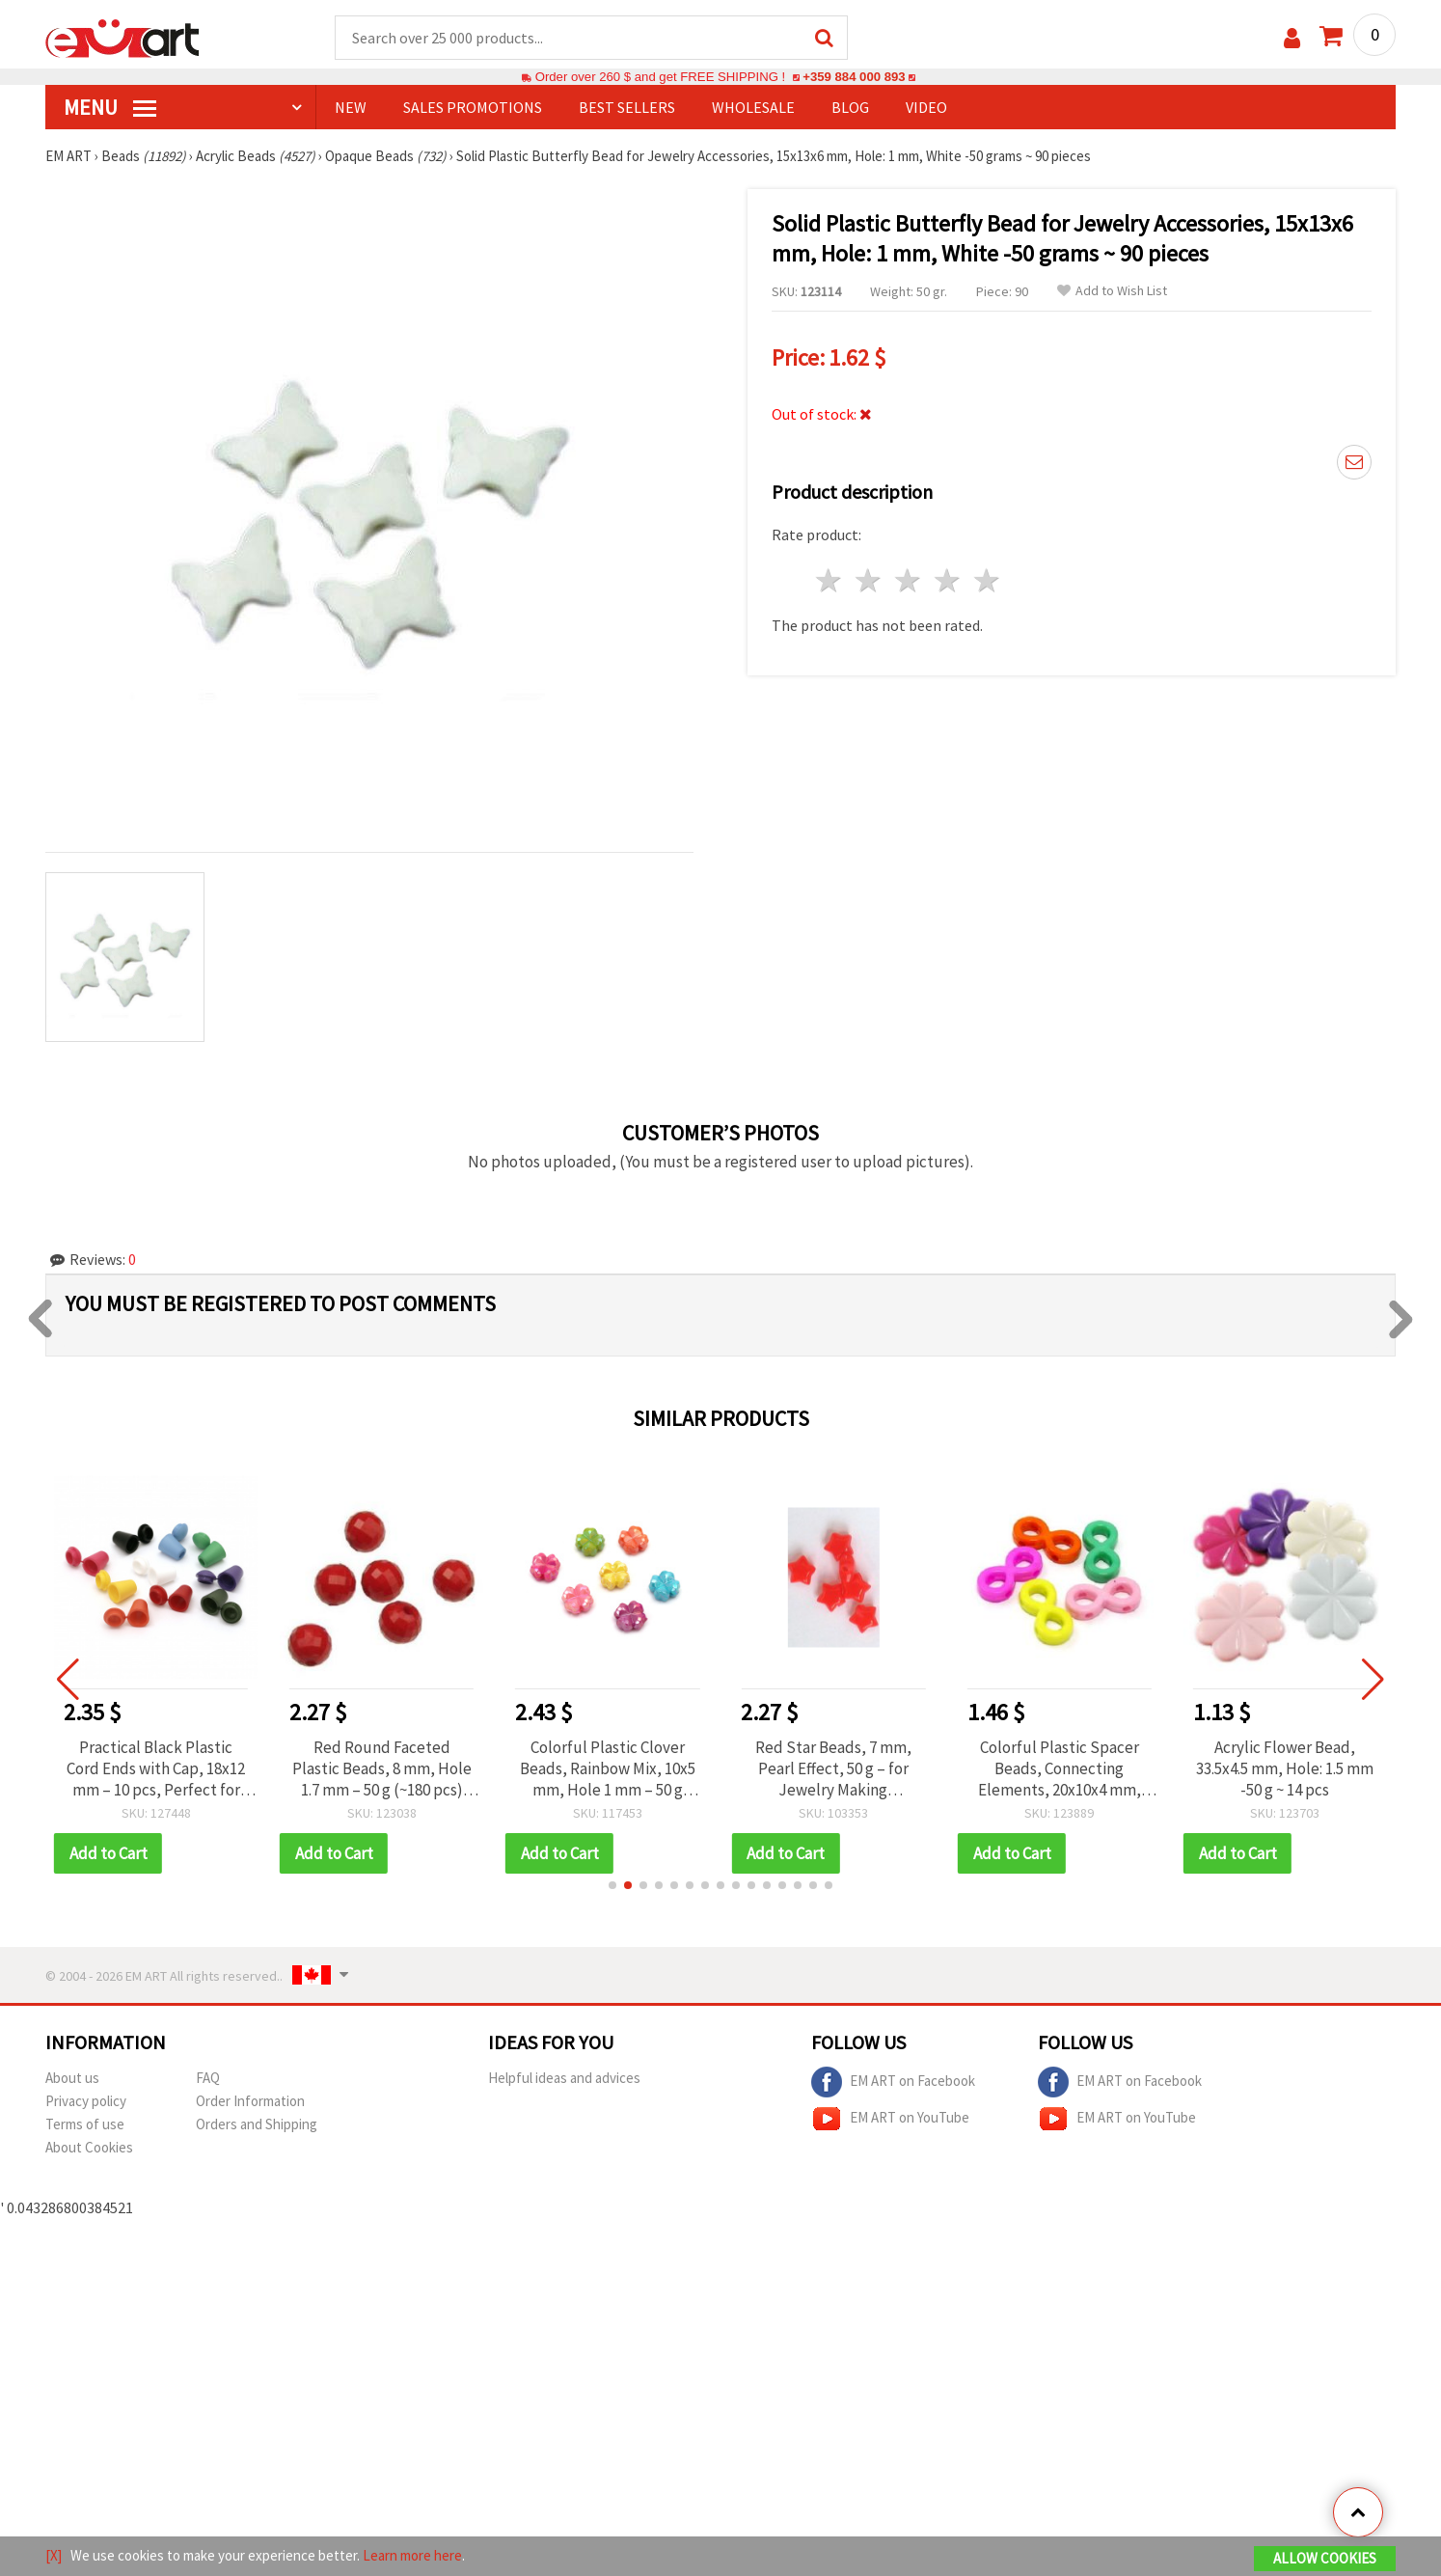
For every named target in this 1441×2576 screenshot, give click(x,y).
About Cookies (89, 2147)
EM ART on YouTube (890, 2118)
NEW (351, 107)
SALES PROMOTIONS (472, 107)
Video (926, 107)
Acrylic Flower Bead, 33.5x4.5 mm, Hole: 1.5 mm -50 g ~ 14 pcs (1284, 1768)
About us (72, 2078)
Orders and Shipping (256, 2124)
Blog (850, 107)
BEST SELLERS (627, 107)
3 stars (909, 580)
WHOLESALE (753, 107)
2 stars (869, 580)
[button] (612, 1885)
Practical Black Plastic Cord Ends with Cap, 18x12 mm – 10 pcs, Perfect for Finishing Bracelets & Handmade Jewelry (156, 1768)
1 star (830, 580)
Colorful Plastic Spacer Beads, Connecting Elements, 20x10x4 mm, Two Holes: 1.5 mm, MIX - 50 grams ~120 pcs (1059, 1768)
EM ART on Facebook (893, 2082)
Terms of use (84, 2124)
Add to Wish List (1112, 291)
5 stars (987, 580)
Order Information (250, 2101)
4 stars (947, 580)
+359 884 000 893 (853, 76)
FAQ (208, 2078)
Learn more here (412, 2555)
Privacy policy (85, 2101)
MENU (110, 107)
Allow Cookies (1324, 2558)
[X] (53, 2555)
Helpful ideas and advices (564, 2078)
